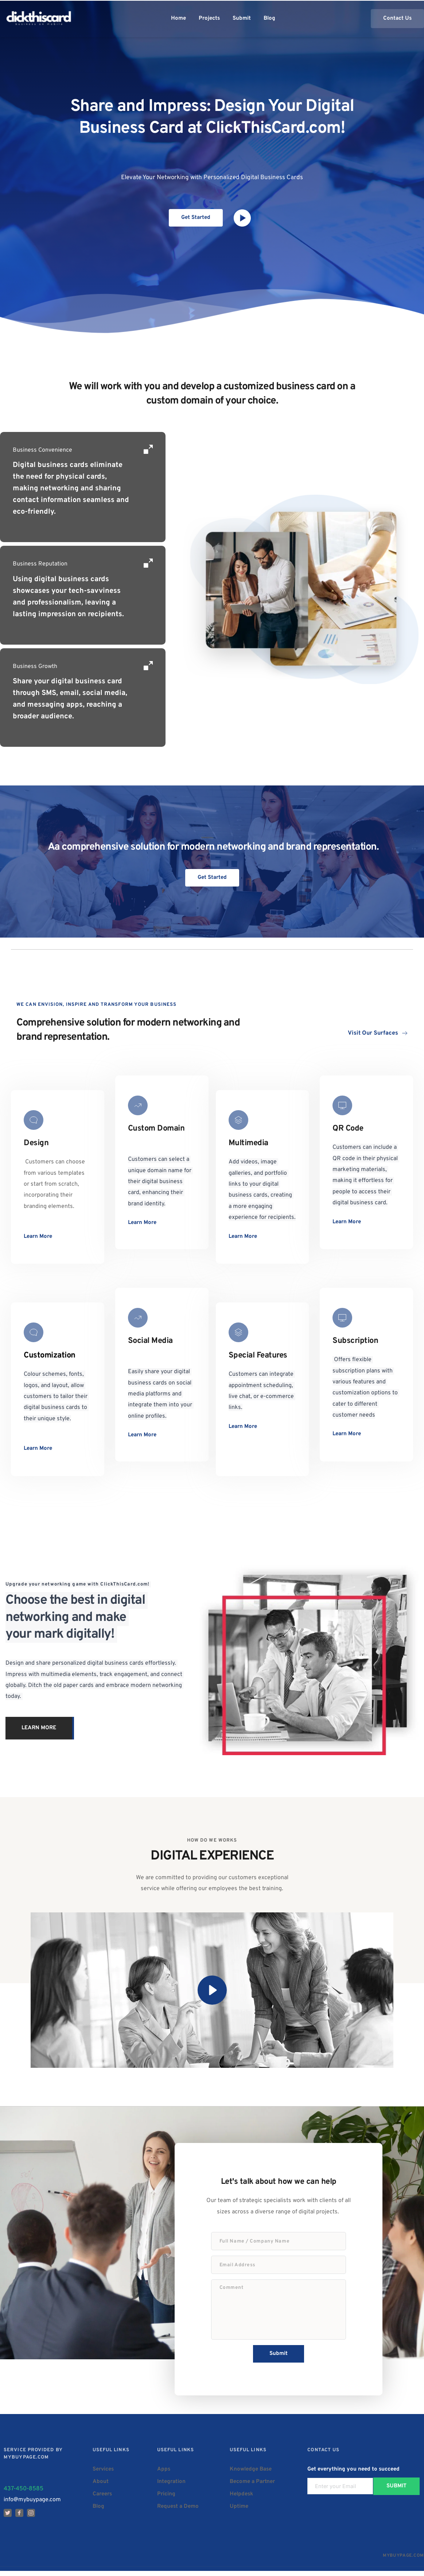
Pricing (166, 2498)
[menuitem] (178, 18)
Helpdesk (241, 2498)
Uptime (239, 2511)
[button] (212, 1990)
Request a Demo (178, 2511)
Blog (98, 2511)
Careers (102, 2498)
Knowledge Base (251, 2474)
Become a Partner (252, 2486)
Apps (163, 2474)
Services (103, 2474)
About (101, 2486)
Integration (171, 2486)
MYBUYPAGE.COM (403, 2561)
